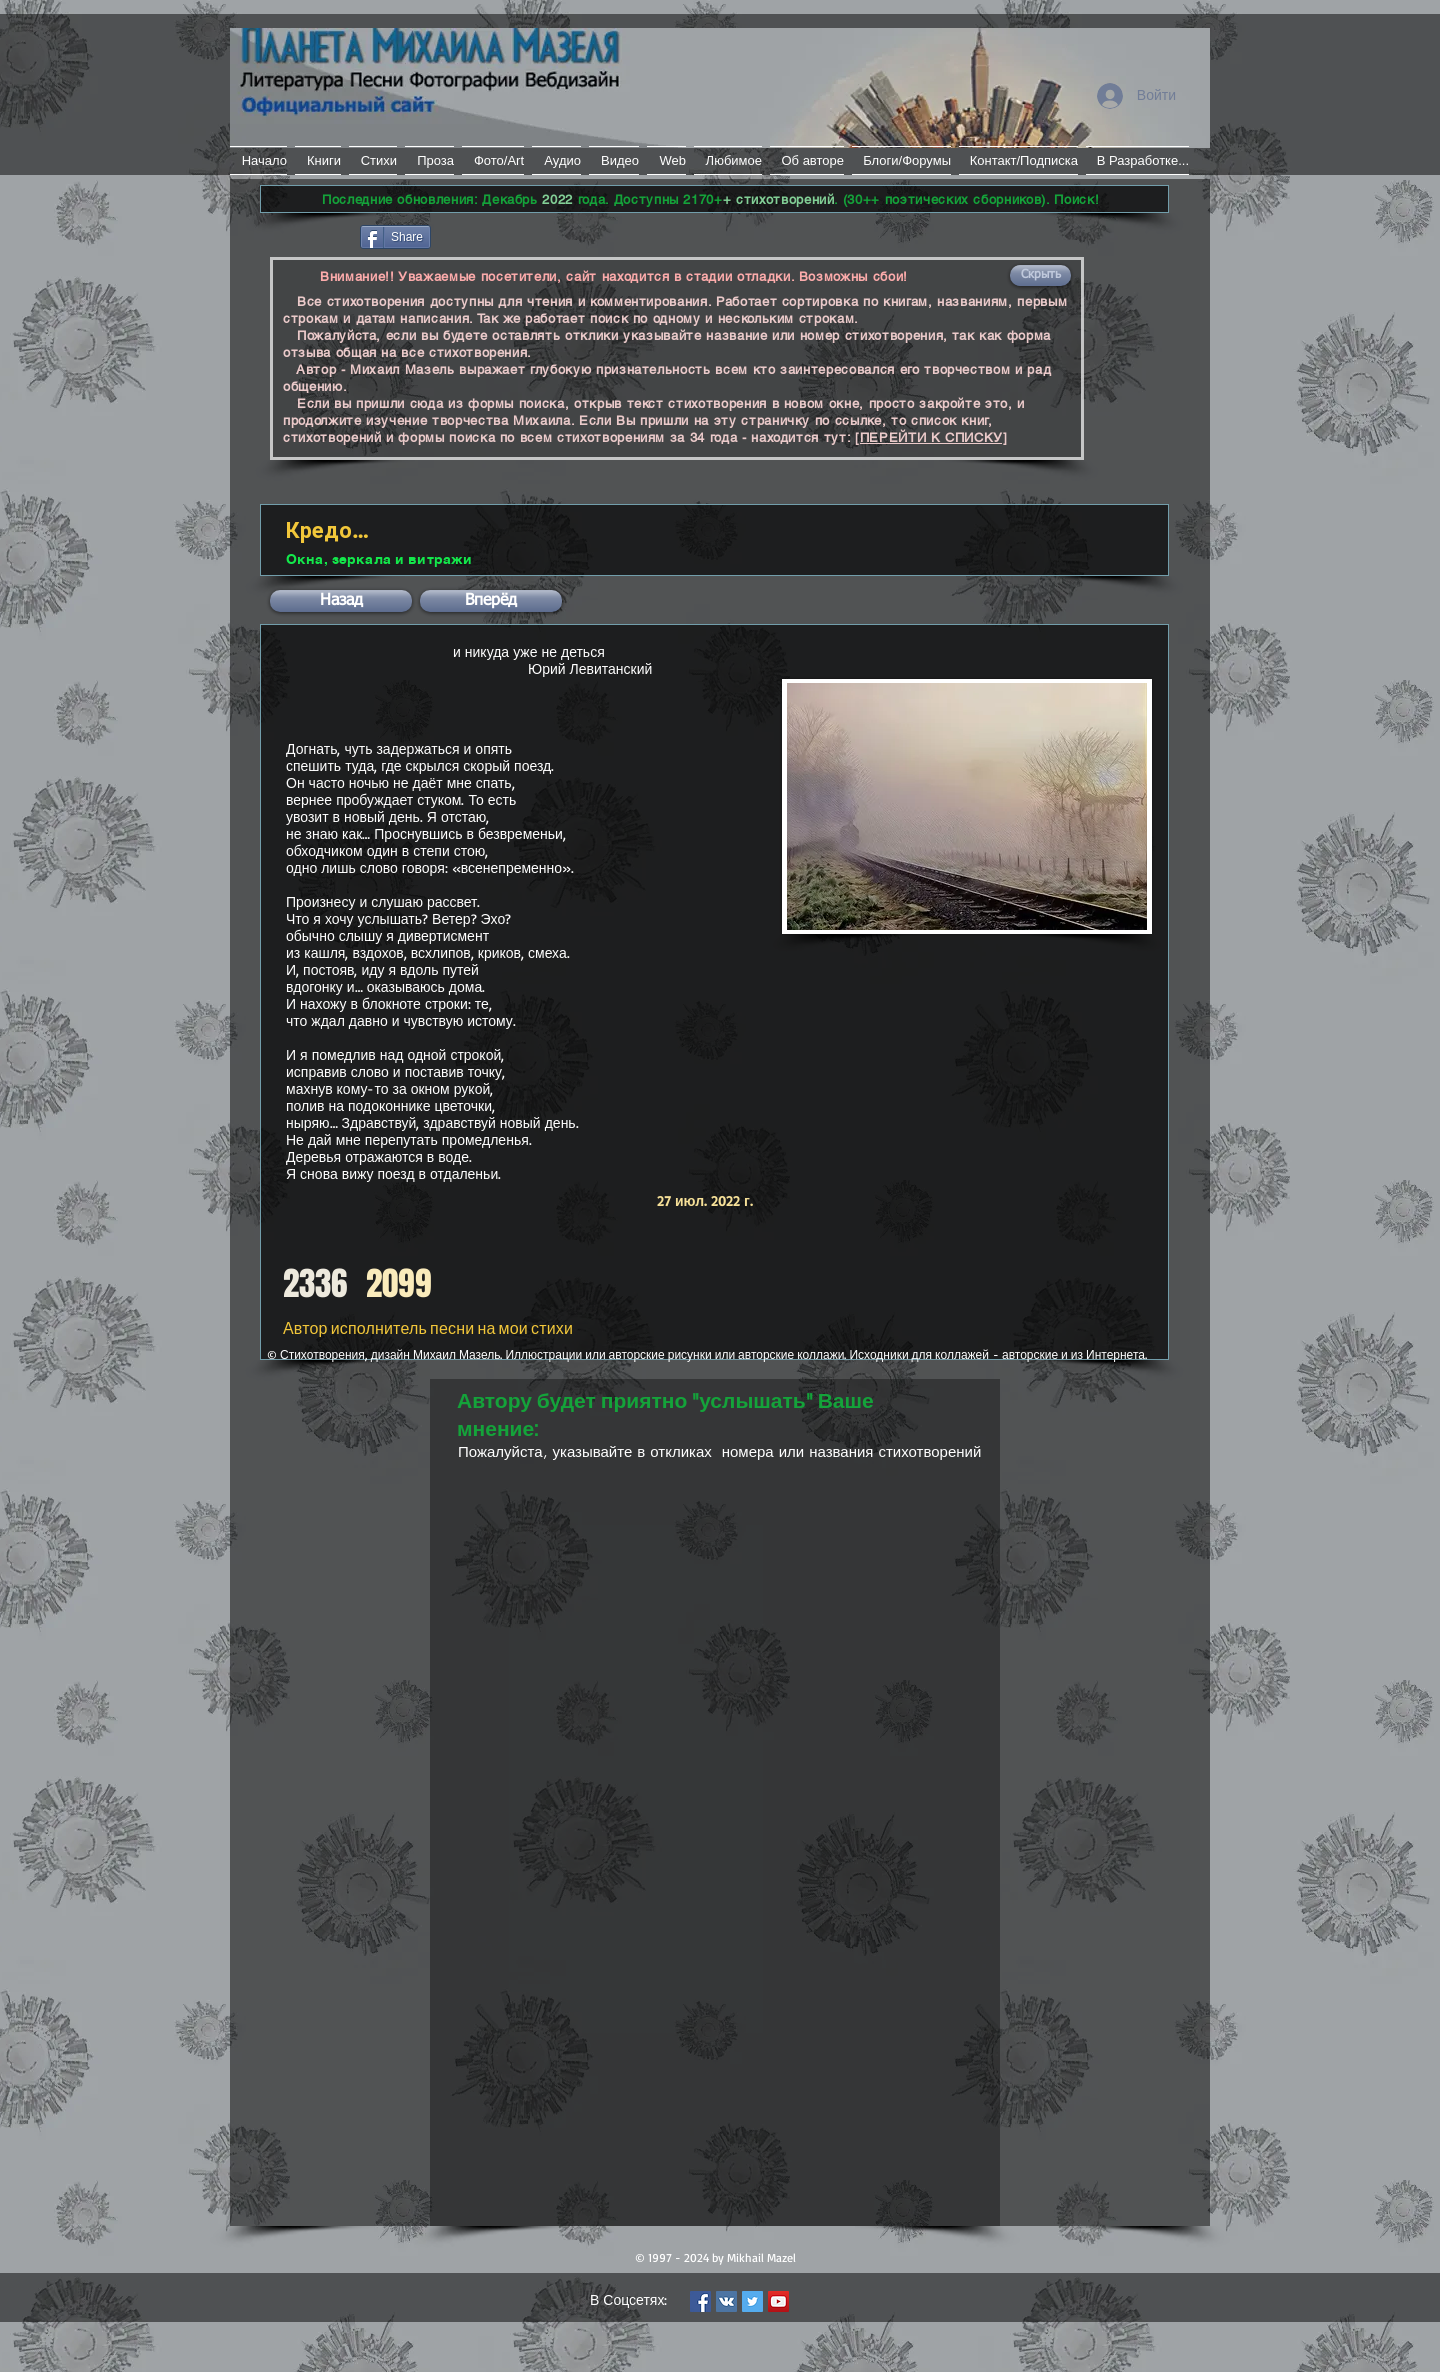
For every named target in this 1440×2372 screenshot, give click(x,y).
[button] (1040, 275)
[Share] (395, 237)
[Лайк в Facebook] (308, 235)
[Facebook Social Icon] (700, 2301)
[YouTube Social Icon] (778, 2301)
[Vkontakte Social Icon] (726, 2301)
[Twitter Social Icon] (752, 2301)
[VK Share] (494, 235)
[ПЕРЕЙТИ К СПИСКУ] (931, 437)
